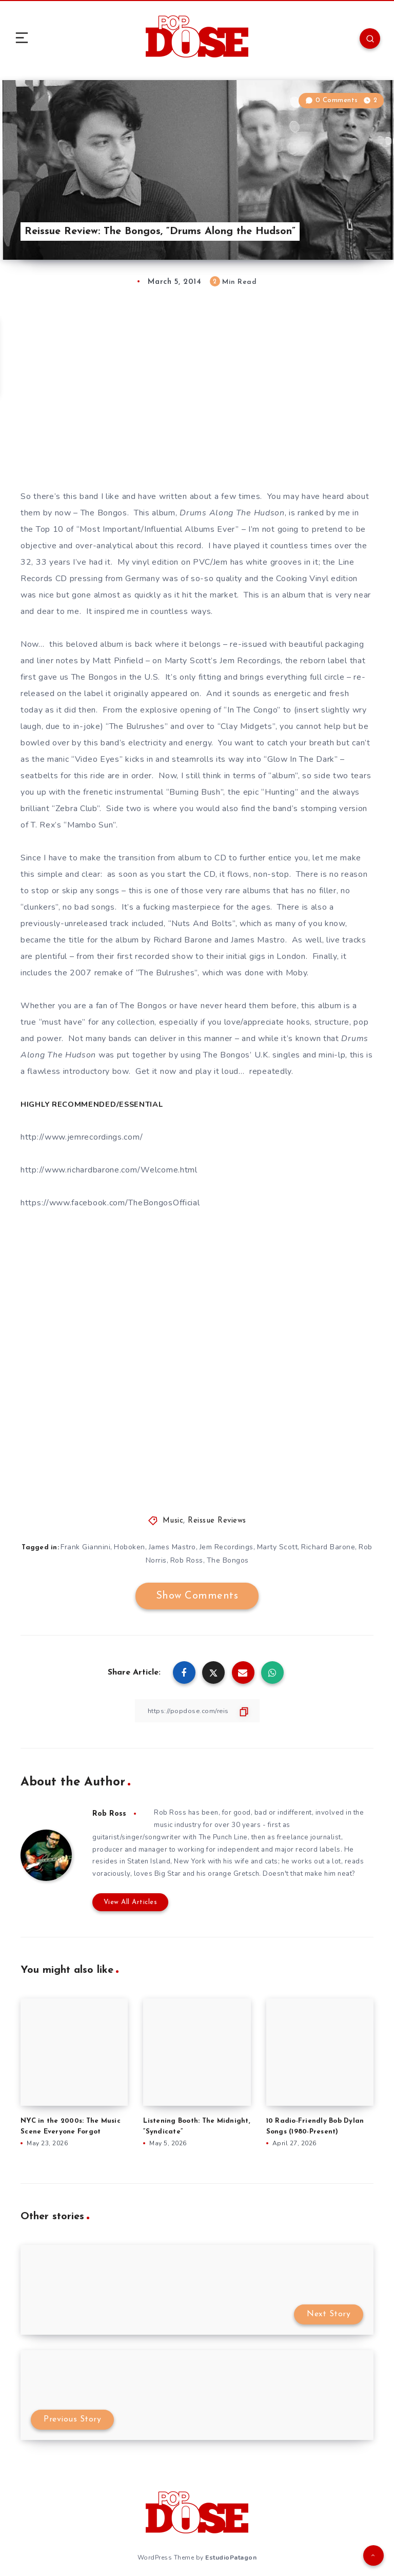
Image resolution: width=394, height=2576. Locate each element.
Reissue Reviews (217, 1520)
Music (173, 1520)
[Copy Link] (197, 1709)
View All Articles (127, 1904)
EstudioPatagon (231, 2558)
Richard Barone (337, 1546)
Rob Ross (194, 1559)
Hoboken (136, 1546)
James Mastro (180, 1546)
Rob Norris (155, 1559)
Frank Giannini (92, 1546)
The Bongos (236, 1559)
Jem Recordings (235, 1546)
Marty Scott (286, 1546)
